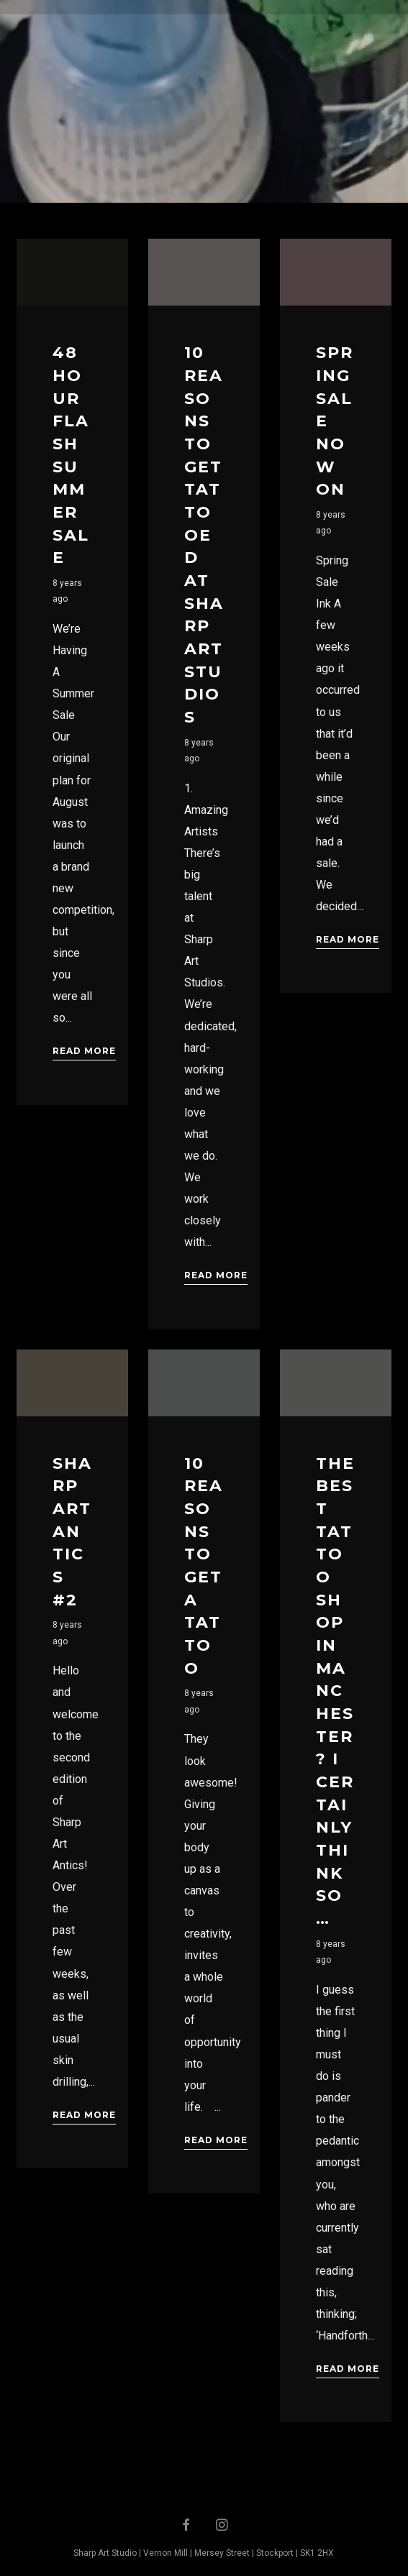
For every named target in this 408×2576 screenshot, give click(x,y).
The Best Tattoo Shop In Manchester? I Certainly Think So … (335, 1691)
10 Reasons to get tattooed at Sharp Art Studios (204, 535)
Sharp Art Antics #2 (72, 1532)
